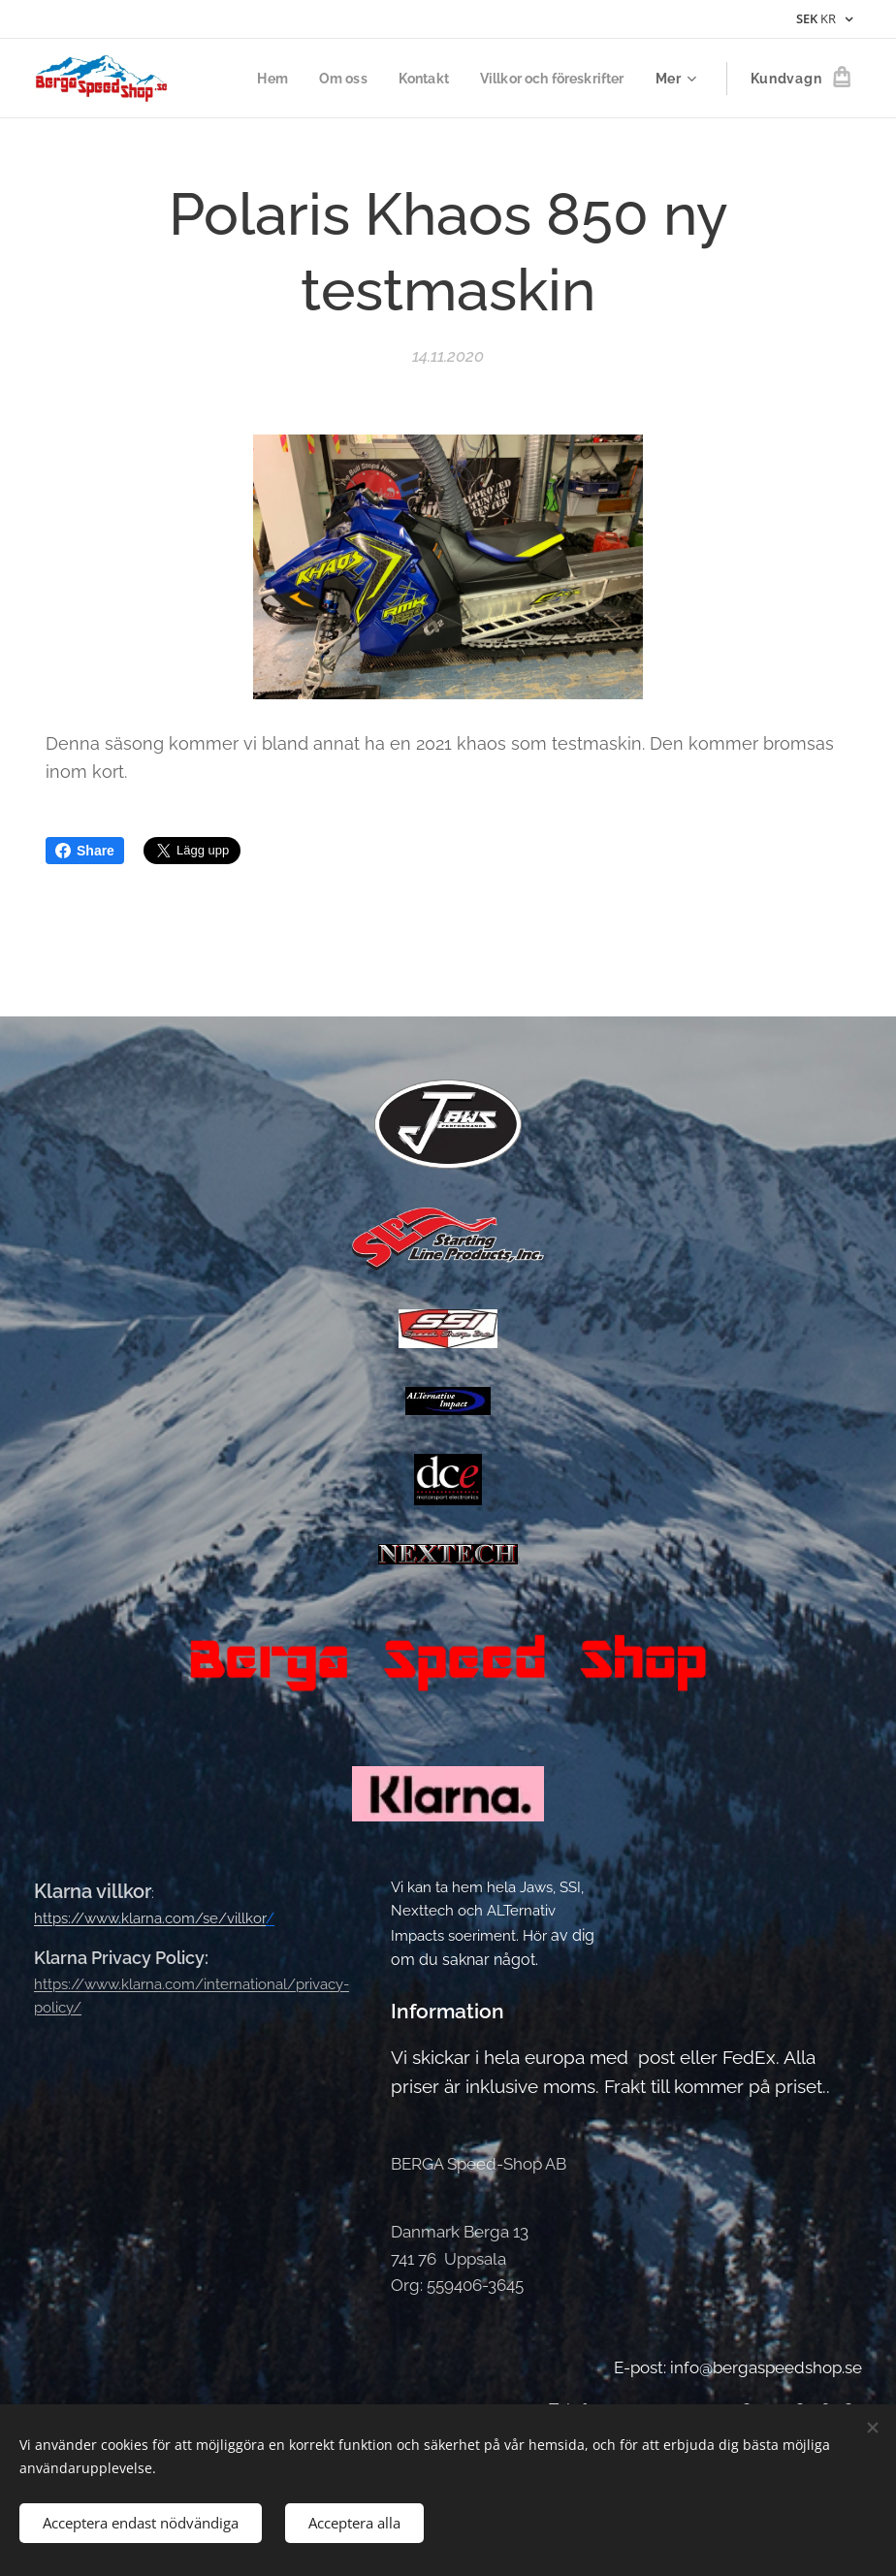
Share (84, 850)
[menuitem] (258, 78)
